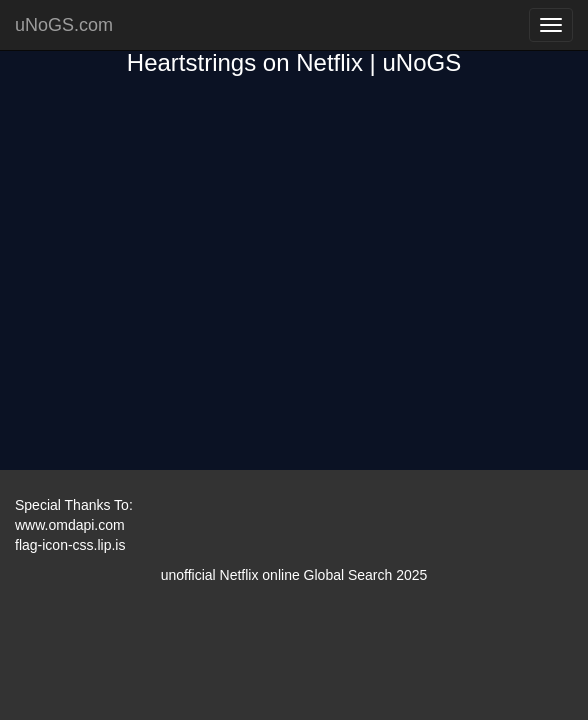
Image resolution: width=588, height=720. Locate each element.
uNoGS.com (64, 25)
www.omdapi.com (70, 525)
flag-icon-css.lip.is (70, 545)
